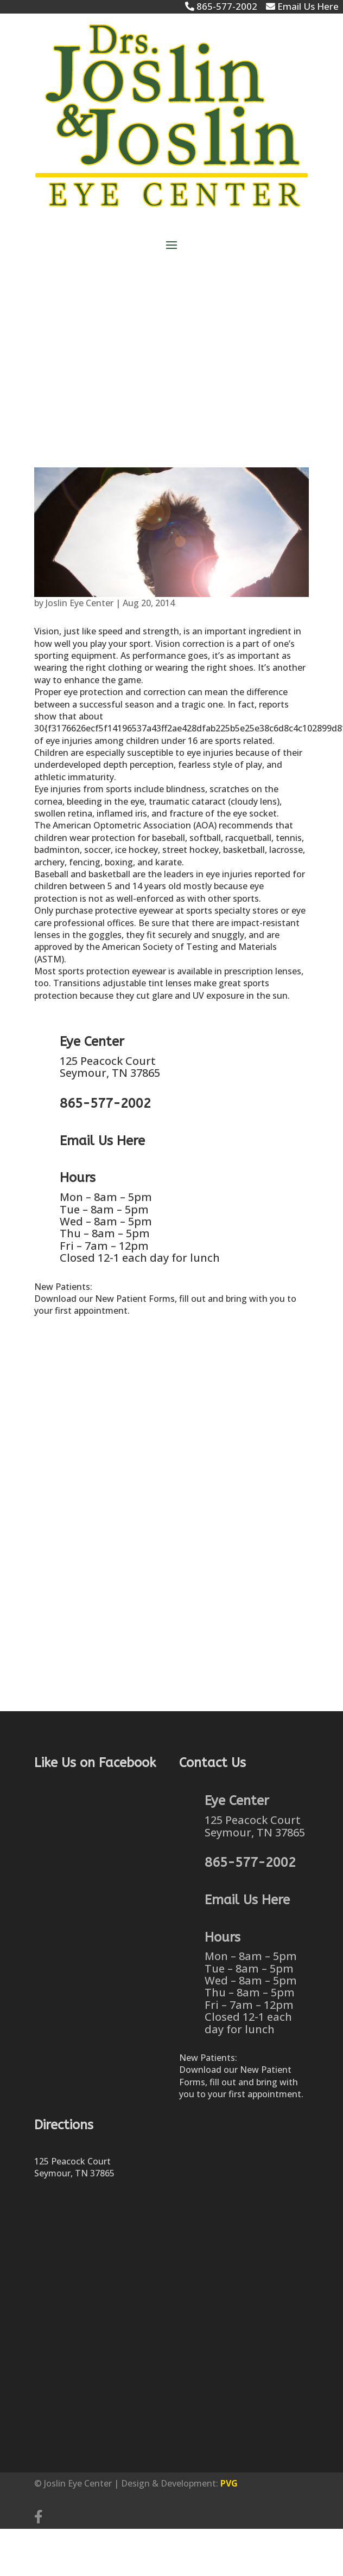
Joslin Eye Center (79, 603)
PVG (229, 2483)
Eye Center (92, 1041)
